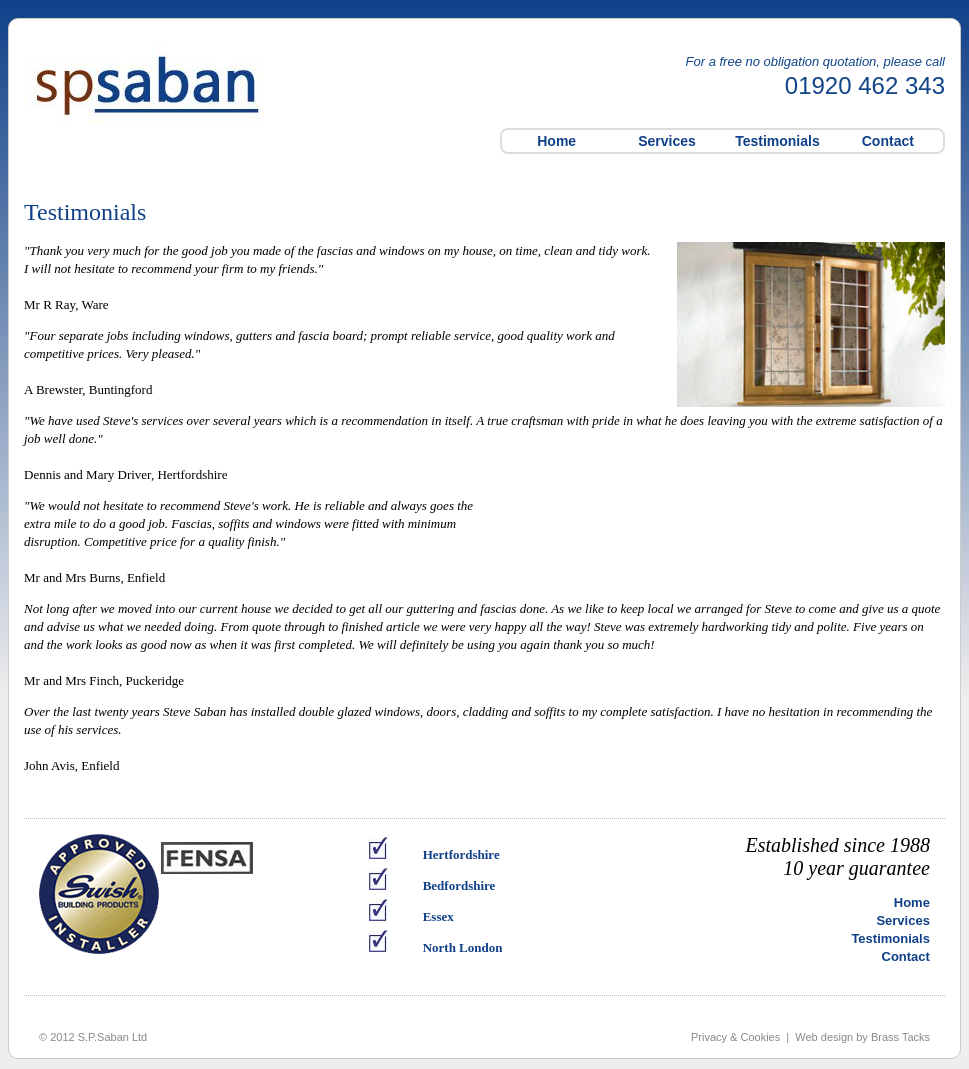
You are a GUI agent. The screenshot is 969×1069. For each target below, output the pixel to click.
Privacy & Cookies (735, 1037)
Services (667, 141)
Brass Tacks (900, 1037)
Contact (888, 141)
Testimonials (777, 141)
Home (556, 141)
